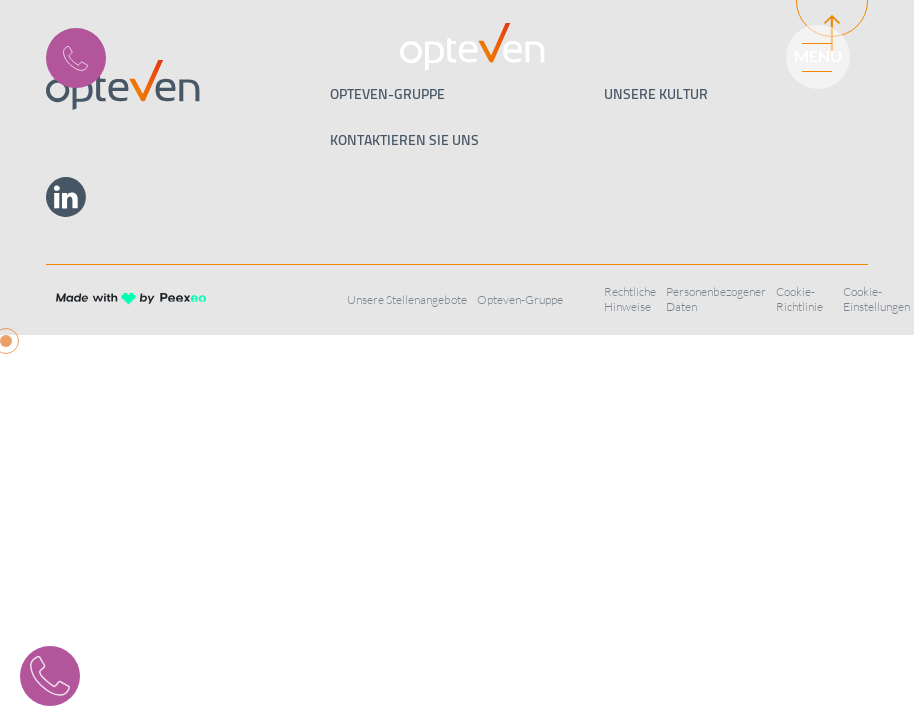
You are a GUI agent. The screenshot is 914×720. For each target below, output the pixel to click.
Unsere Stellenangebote (407, 299)
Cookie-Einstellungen (876, 299)
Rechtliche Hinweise (630, 299)
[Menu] (809, 54)
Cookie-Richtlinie (799, 299)
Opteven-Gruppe (520, 299)
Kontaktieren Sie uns (404, 140)
